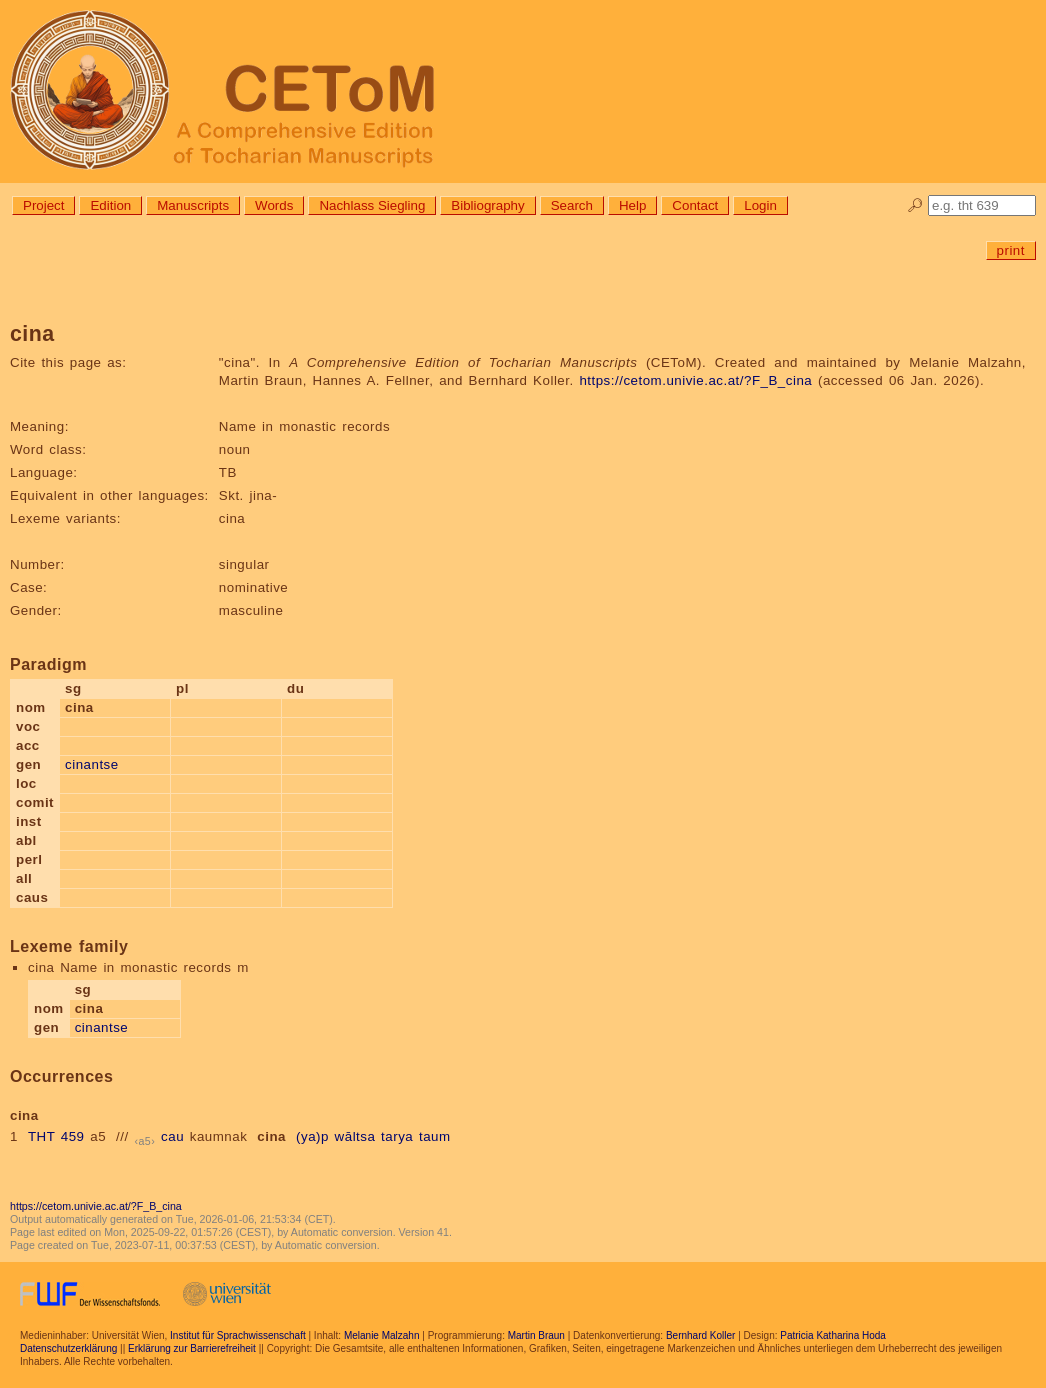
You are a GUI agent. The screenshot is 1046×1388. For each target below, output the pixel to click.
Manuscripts (193, 205)
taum (435, 1136)
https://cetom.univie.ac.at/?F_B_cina (695, 380)
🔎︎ (915, 205)
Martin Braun (536, 1335)
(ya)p (312, 1136)
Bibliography (487, 205)
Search (572, 205)
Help (632, 205)
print (1011, 250)
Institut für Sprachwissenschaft (238, 1335)
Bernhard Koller (700, 1335)
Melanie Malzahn (382, 1335)
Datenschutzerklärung (68, 1348)
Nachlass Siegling (372, 205)
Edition (110, 205)
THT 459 (56, 1136)
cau (172, 1136)
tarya (397, 1136)
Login (760, 205)
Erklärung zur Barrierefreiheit (192, 1348)
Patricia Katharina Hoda (833, 1335)
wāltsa (355, 1136)
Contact (695, 205)
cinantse (92, 764)
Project (43, 205)
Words (274, 205)
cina (271, 1136)
